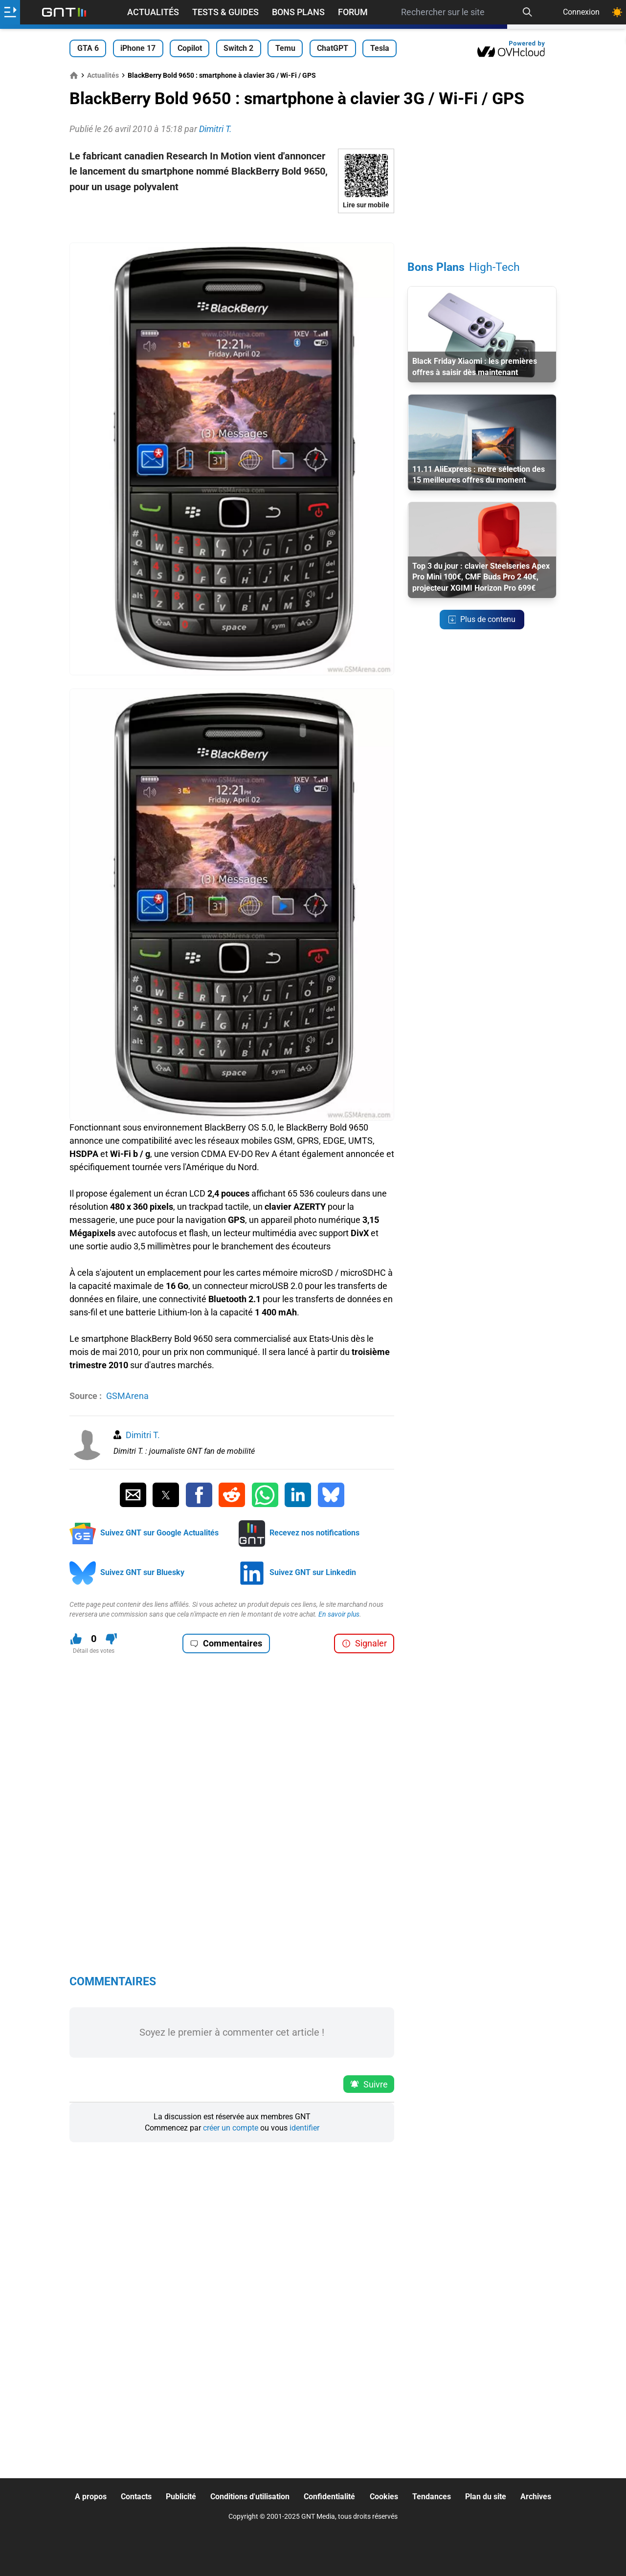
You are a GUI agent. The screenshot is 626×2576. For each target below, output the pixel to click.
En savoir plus (338, 1614)
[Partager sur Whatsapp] (265, 1495)
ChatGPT (332, 48)
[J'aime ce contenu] (76, 1638)
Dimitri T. (143, 1435)
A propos (91, 2496)
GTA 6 (88, 48)
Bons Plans (298, 12)
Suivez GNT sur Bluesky (142, 1572)
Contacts (136, 2496)
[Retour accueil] (64, 12)
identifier (304, 2127)
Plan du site (485, 2496)
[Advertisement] (231, 228)
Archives (535, 2496)
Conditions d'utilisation (250, 2496)
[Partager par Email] (133, 1495)
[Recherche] (527, 12)
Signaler (364, 1643)
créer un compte (230, 2127)
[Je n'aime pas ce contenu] (111, 1638)
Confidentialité (329, 2496)
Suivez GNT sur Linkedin (312, 1572)
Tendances (431, 2496)
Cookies (384, 2496)
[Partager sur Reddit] (232, 1495)
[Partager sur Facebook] (199, 1495)
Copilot (190, 48)
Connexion (581, 12)
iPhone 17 (138, 48)
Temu (285, 48)
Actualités (153, 12)
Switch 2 (238, 48)
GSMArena (127, 1396)
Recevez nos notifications (314, 1532)
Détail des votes (93, 1650)
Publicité (181, 2496)
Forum (353, 12)
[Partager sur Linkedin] (298, 1495)
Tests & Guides (225, 12)
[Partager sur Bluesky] (331, 1495)
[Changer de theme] (617, 12)
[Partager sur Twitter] (166, 1495)
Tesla (379, 48)
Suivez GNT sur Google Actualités (159, 1532)
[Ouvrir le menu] (10, 12)
